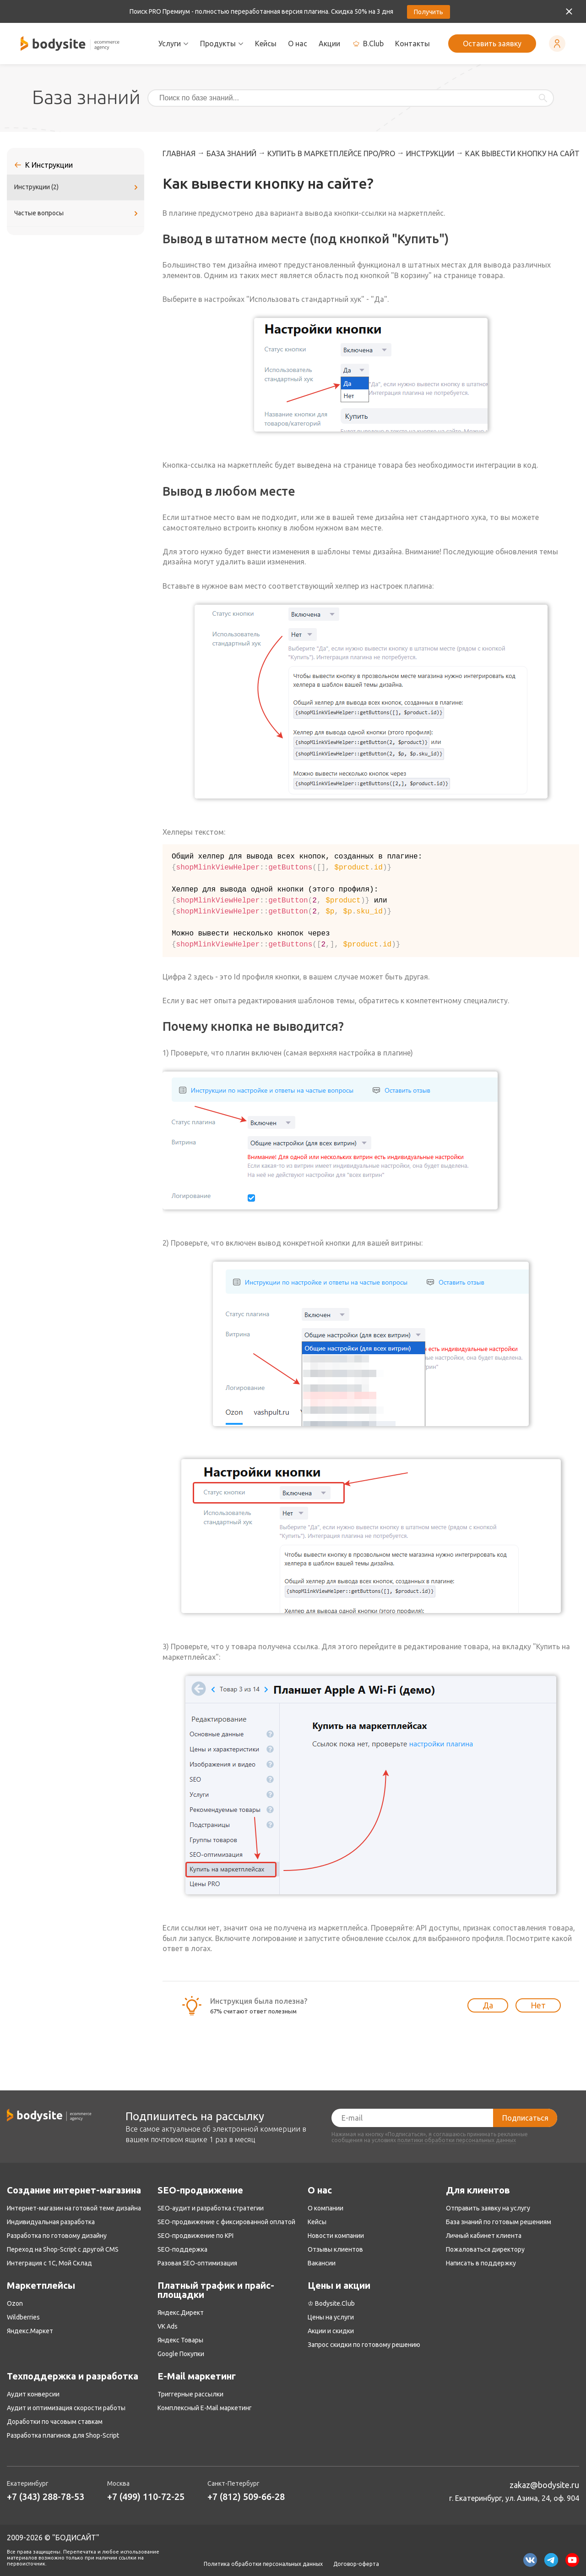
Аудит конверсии (33, 2394)
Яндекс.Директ (180, 2312)
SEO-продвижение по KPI (195, 2235)
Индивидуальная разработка (51, 2222)
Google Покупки (180, 2353)
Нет (538, 2005)
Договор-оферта (356, 2564)
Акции (329, 43)
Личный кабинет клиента (483, 2235)
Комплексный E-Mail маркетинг (204, 2408)
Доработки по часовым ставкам (55, 2421)
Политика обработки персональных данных (263, 2564)
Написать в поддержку (481, 2263)
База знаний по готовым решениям (498, 2222)
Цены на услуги (331, 2317)
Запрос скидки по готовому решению (364, 2344)
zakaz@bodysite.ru (544, 2484)
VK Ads (167, 2326)
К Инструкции (49, 165)
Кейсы (266, 43)
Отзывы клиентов (335, 2249)
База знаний (231, 153)
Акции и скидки (331, 2331)
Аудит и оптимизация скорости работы (66, 2408)
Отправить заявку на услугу (488, 2208)
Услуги (173, 43)
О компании (325, 2208)
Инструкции (430, 153)
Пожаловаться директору (485, 2249)
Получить (428, 12)
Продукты (222, 43)
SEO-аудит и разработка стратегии (210, 2208)
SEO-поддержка (182, 2249)
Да (488, 2005)
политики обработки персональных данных (456, 2140)
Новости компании (336, 2235)
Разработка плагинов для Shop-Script (63, 2435)
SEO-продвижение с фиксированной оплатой (226, 2222)
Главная (179, 153)
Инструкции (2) (77, 187)
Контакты (412, 43)
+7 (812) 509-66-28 (246, 2496)
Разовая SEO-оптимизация (197, 2263)
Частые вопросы (77, 213)
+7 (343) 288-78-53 (45, 2496)
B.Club (368, 43)
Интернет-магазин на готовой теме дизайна (74, 2208)
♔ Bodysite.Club (331, 2303)
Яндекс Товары (180, 2340)
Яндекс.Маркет (30, 2331)
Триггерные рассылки (190, 2394)
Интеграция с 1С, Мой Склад (49, 2263)
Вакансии (322, 2263)
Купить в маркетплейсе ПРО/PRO (331, 153)
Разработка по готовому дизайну (57, 2235)
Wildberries (23, 2317)
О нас (297, 43)
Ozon (15, 2303)
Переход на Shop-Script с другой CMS (63, 2249)
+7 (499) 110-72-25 (145, 2496)
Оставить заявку (492, 43)
